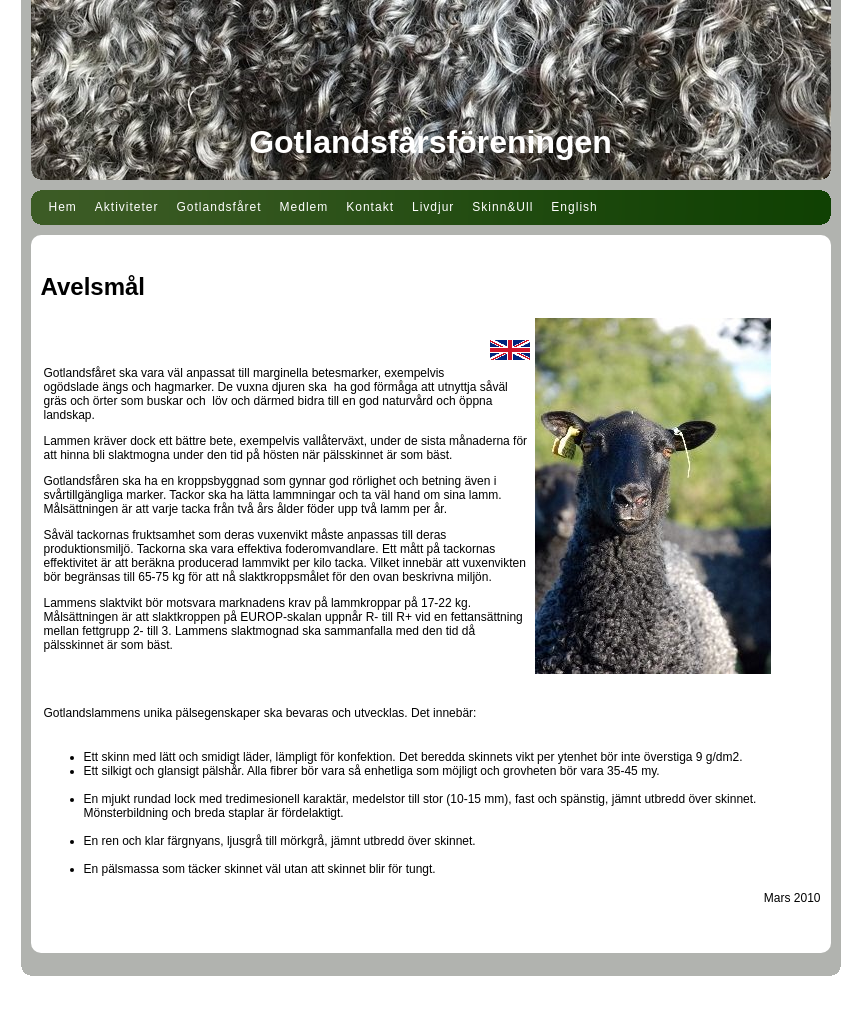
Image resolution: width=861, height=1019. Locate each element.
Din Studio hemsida (430, 1007)
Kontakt (370, 207)
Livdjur (433, 207)
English (574, 207)
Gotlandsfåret (219, 207)
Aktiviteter (127, 207)
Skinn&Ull (502, 207)
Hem (63, 207)
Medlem (304, 207)
